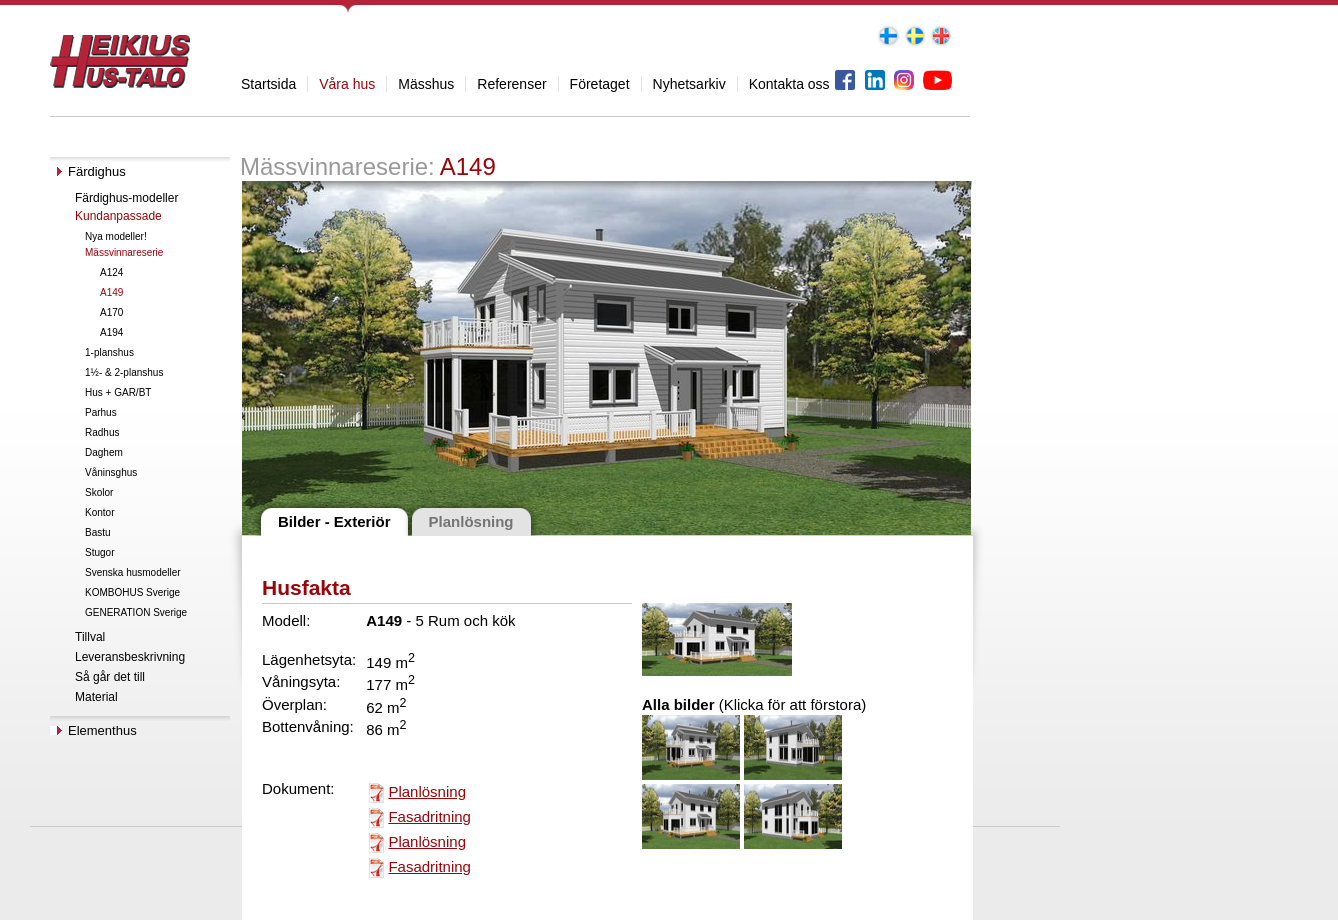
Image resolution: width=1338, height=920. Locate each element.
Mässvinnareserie (124, 252)
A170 (111, 312)
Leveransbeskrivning (130, 657)
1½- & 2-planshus (124, 372)
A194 (111, 332)
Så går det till (110, 677)
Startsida (268, 84)
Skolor (99, 492)
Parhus (101, 412)
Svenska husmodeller (133, 572)
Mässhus (426, 84)
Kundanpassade (118, 216)
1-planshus (109, 352)
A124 (111, 272)
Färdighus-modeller (126, 198)
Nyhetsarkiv (689, 84)
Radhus (102, 432)
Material (96, 697)
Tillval (90, 637)
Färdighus (97, 171)
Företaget (600, 84)
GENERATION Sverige (136, 612)
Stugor (99, 552)
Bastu (98, 532)
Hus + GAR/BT (118, 392)
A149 (111, 292)
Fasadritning (429, 816)
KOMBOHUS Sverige (132, 592)
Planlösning (427, 791)
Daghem (104, 452)
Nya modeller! (116, 236)
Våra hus (347, 84)
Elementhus (102, 730)
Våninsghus (111, 472)
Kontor (99, 512)
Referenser (511, 84)
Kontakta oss (789, 84)
